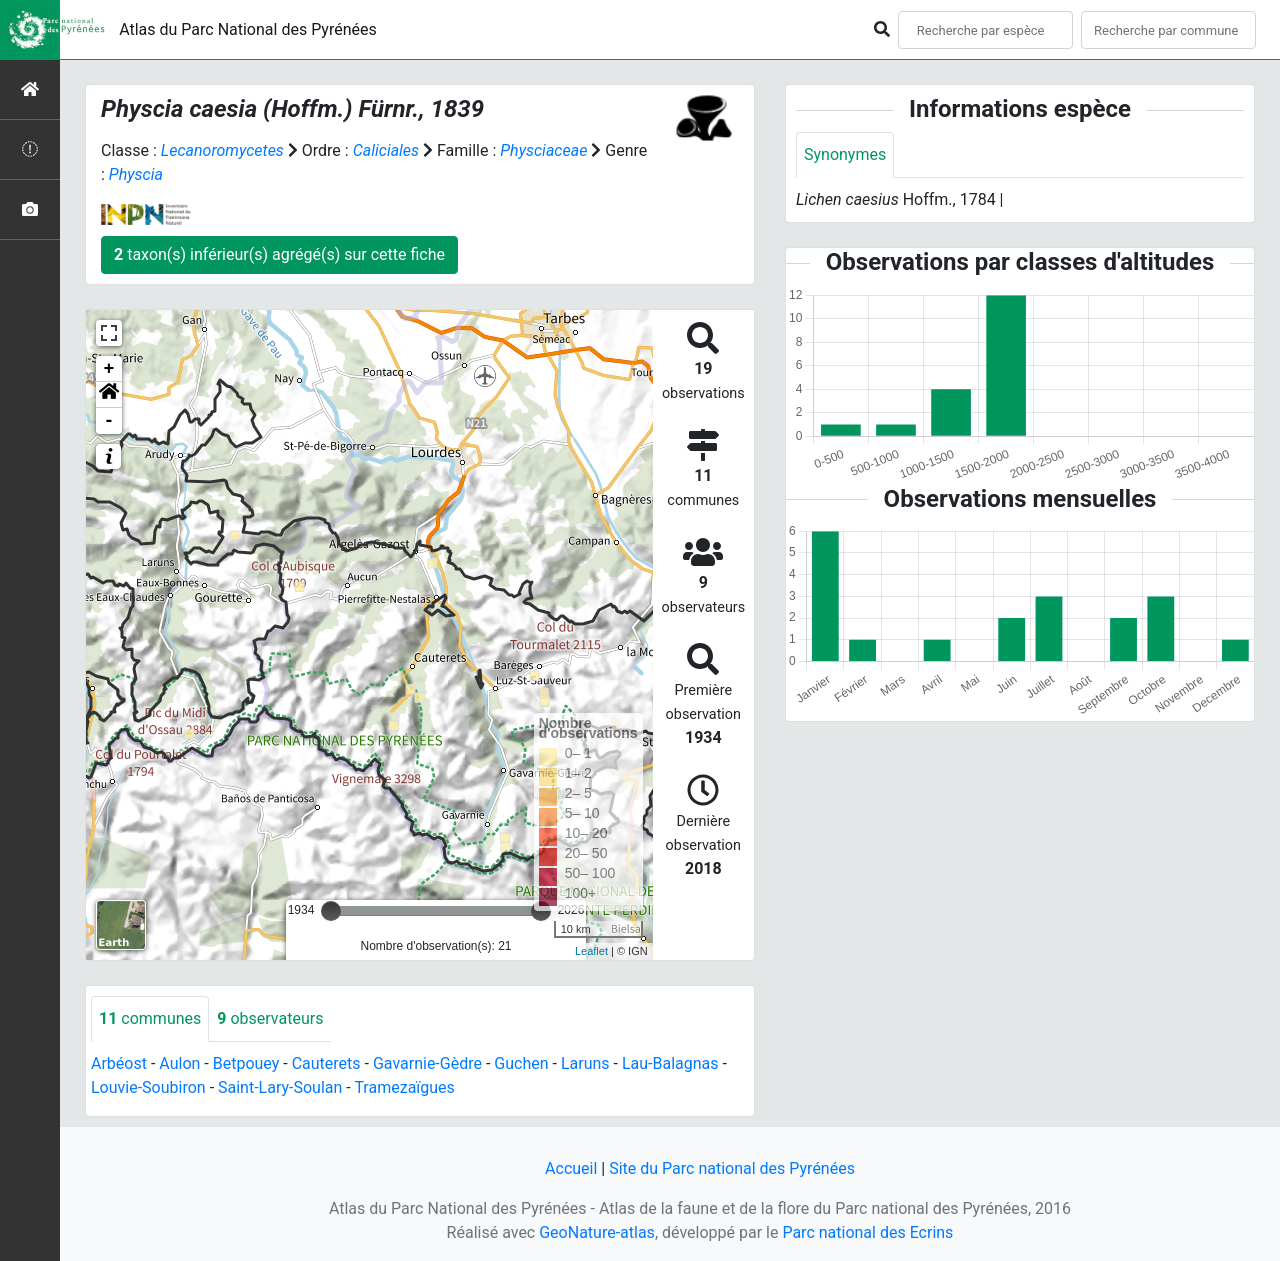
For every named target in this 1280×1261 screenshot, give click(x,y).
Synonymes (845, 154)
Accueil (571, 1168)
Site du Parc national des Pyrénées (732, 1168)
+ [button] (109, 369)
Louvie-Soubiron (148, 1087)
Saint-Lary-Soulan (280, 1087)
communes (150, 1018)
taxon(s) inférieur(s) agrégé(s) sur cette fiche (279, 254)
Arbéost (119, 1063)
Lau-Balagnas (670, 1063)
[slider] (331, 911)
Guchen (521, 1063)
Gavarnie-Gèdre (427, 1063)
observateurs (270, 1018)
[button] (109, 395)
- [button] (109, 421)
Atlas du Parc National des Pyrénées (248, 29)
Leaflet (591, 951)
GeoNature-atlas (597, 1232)
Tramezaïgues (404, 1087)
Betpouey (246, 1063)
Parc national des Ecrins (867, 1232)
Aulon (179, 1063)
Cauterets (326, 1063)
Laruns (585, 1063)
